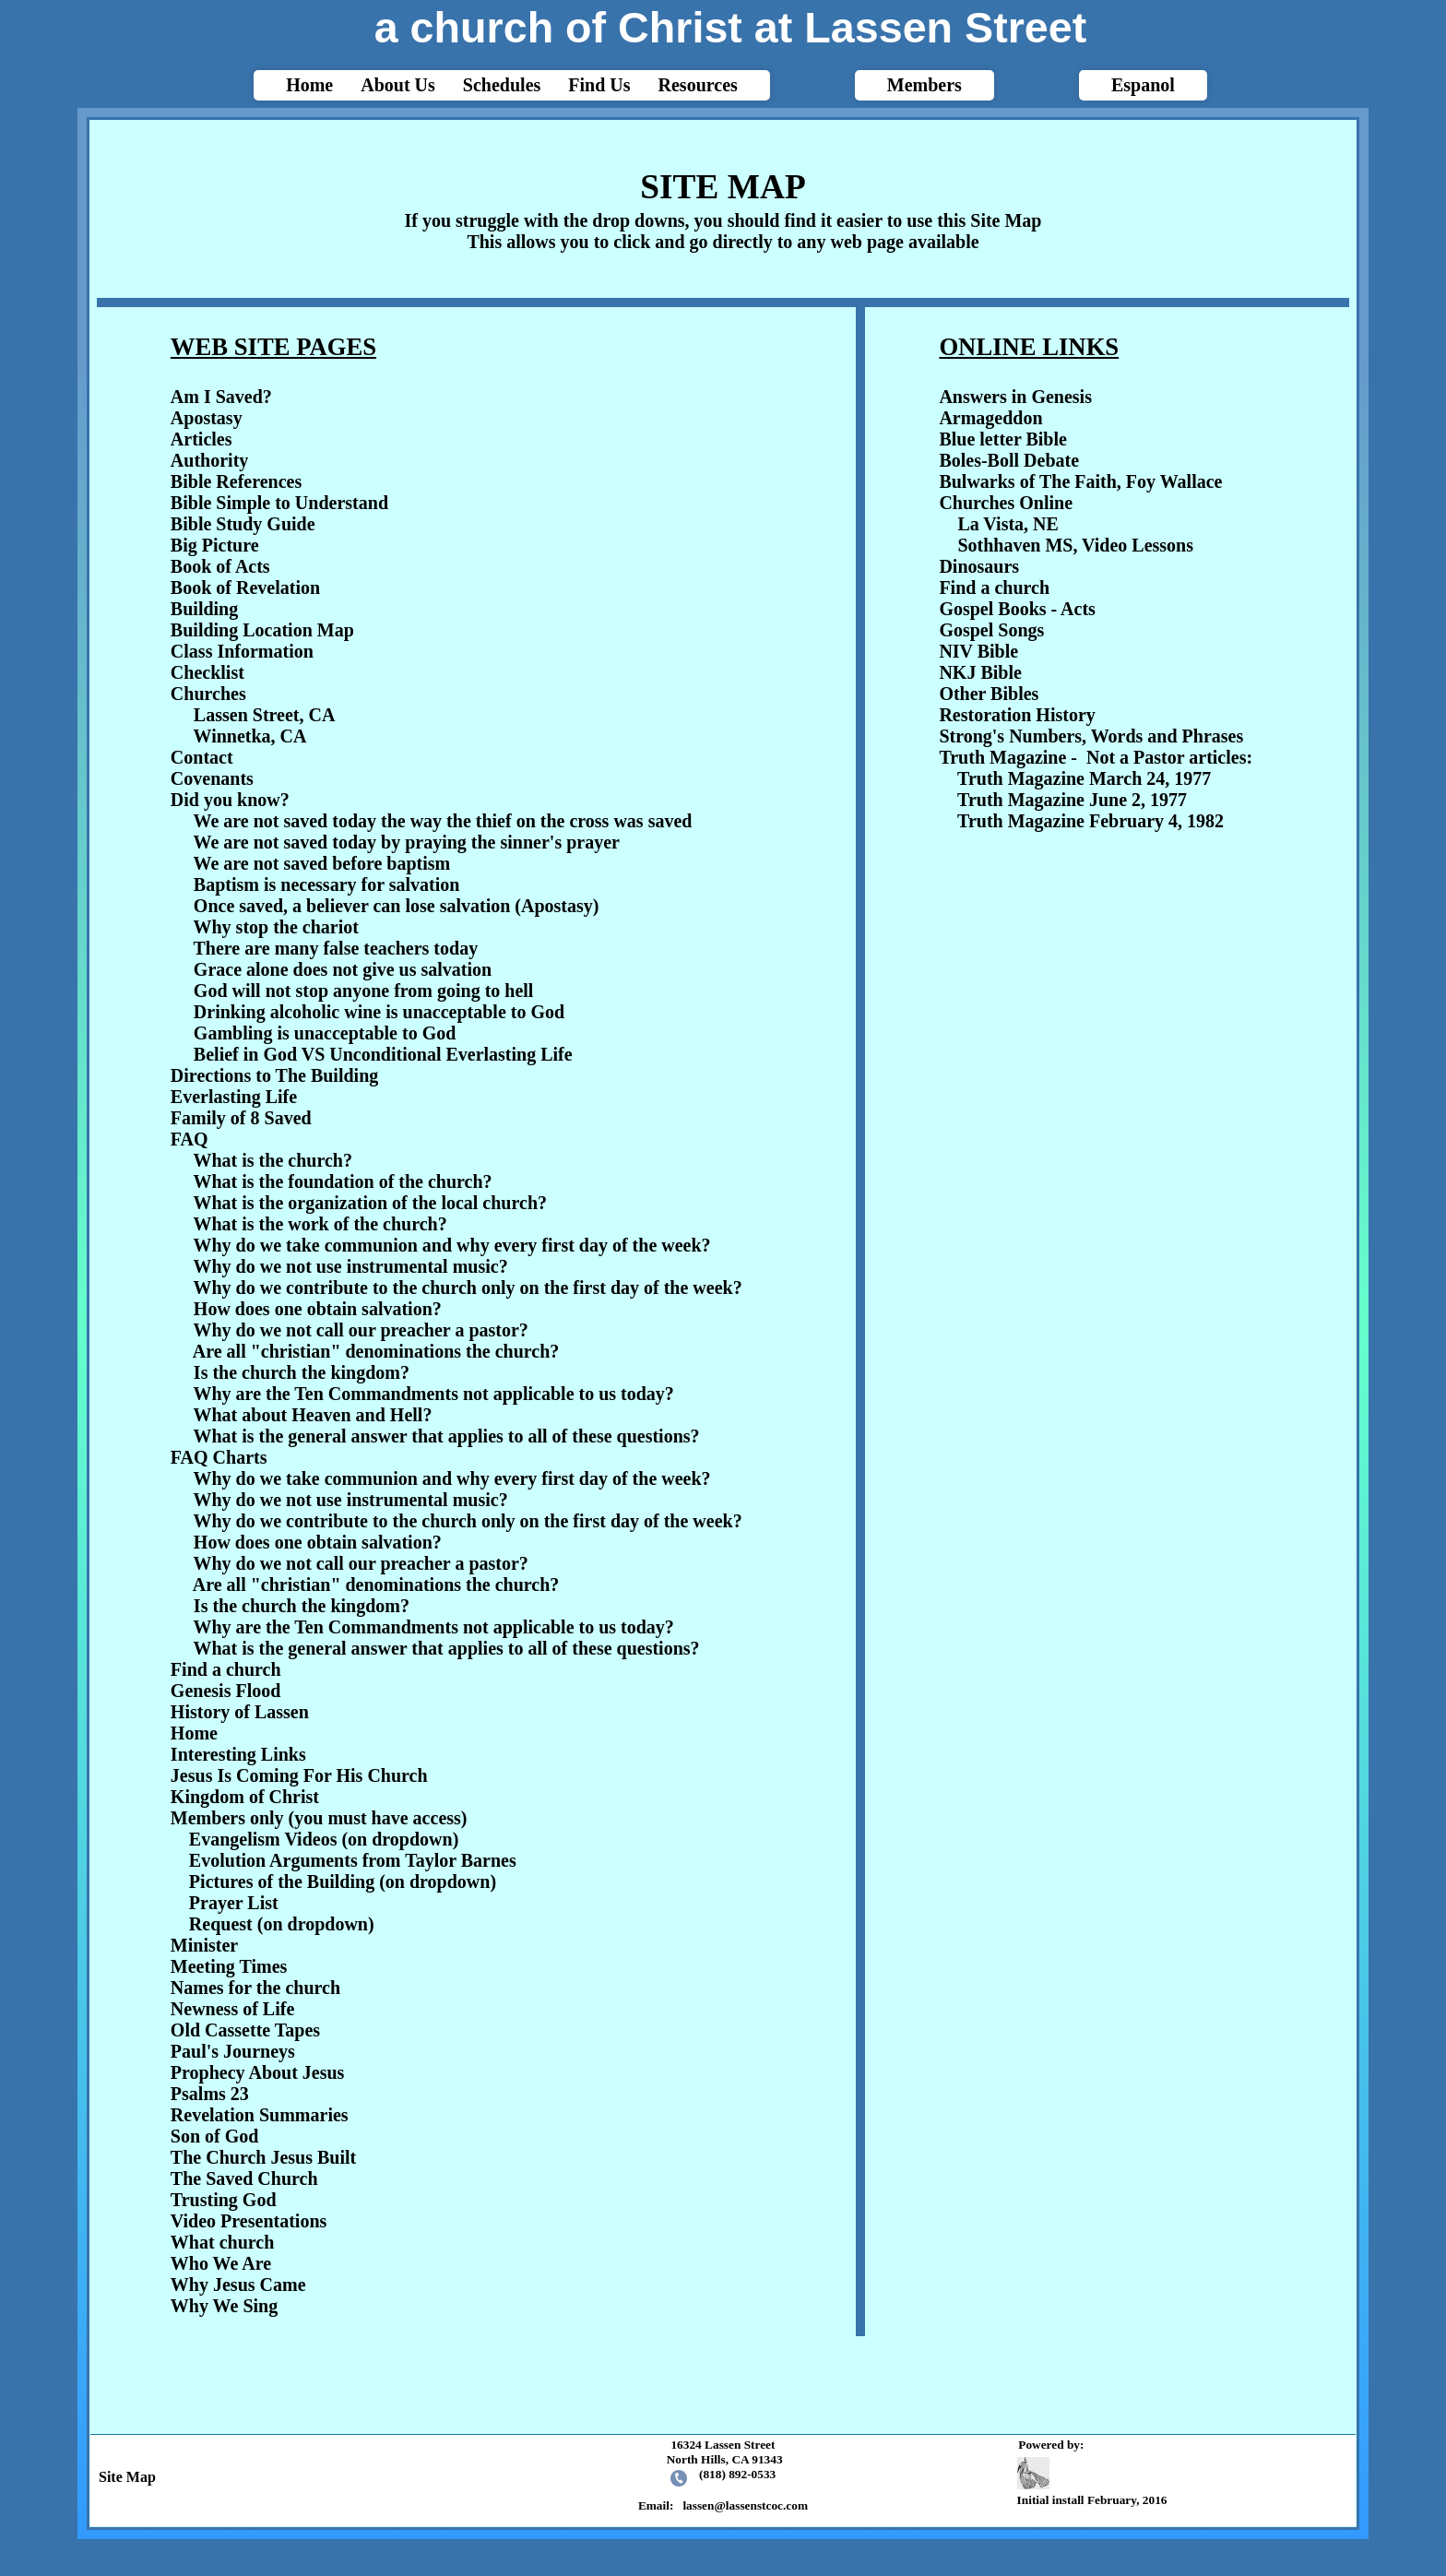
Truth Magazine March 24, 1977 (1075, 778)
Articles (201, 439)
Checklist (207, 672)
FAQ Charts (219, 1457)
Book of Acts (220, 566)
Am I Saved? (221, 396)
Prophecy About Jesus (258, 2072)
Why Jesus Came (238, 2284)
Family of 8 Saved (241, 1118)
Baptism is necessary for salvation (327, 884)
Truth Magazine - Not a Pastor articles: (1095, 757)
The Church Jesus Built (263, 2157)
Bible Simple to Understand (279, 503)
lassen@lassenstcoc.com (745, 2505)
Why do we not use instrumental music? (351, 1266)
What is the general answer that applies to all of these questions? (447, 1436)
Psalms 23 (210, 2093)
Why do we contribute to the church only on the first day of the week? (468, 1287)
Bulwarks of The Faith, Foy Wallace (1080, 481)
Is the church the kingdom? (301, 1372)
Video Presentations (248, 2221)
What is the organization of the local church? (371, 1203)
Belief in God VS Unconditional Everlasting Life (383, 1054)
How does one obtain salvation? (318, 1309)
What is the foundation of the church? (343, 1181)
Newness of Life (232, 2009)
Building (204, 609)
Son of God (215, 2136)
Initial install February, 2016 (1094, 2482)
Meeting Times (229, 1966)
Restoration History (1017, 715)
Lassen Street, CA (253, 715)
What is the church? (273, 1160)
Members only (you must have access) (319, 1818)
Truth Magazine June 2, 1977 (1063, 799)
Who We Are (221, 2263)
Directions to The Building (274, 1075)
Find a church (226, 1669)
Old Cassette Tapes (245, 2030)
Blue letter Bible (1003, 439)
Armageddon (990, 418)
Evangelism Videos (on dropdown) (314, 1839)
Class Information (242, 651)
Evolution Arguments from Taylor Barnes (343, 1860)
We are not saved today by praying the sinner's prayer (407, 842)
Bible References (236, 481)
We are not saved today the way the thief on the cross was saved (443, 821)
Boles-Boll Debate (1009, 460)
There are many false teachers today (336, 948)
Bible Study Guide (243, 524)
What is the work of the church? (320, 1224)
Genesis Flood (225, 1690)
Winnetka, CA (239, 736)
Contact (202, 757)
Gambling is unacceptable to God (325, 1033)
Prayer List (225, 1903)
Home (194, 1733)
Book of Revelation (245, 587)
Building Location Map (262, 630)
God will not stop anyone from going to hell (364, 990)
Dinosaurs (979, 566)
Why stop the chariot (276, 927)
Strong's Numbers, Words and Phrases (1091, 736)
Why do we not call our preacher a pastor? (361, 1330)
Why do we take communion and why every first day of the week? (452, 1245)
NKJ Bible (980, 672)
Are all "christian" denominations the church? (376, 1351)
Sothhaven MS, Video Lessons (1066, 545)
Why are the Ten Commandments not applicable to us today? (434, 1393)
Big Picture (215, 545)
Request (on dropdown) (272, 1924)
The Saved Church (244, 2178)
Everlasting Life (234, 1096)
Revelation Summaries (260, 2115)
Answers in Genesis (1015, 396)
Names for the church (255, 1987)
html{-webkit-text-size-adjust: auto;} (723, 1273)
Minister (204, 1945)
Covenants (212, 778)
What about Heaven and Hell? (313, 1415)
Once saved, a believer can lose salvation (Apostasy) (396, 906)
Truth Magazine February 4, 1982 (1081, 821)
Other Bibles (988, 693)
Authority (209, 460)
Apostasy (207, 418)
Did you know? (230, 799)
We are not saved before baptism (322, 863)
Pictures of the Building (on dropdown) (333, 1881)
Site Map (123, 2477)
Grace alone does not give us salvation (343, 969)
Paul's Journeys (233, 2051)
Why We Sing (224, 2306)
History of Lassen (240, 1712)
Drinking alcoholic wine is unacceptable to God (379, 1012)
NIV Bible (978, 651)
